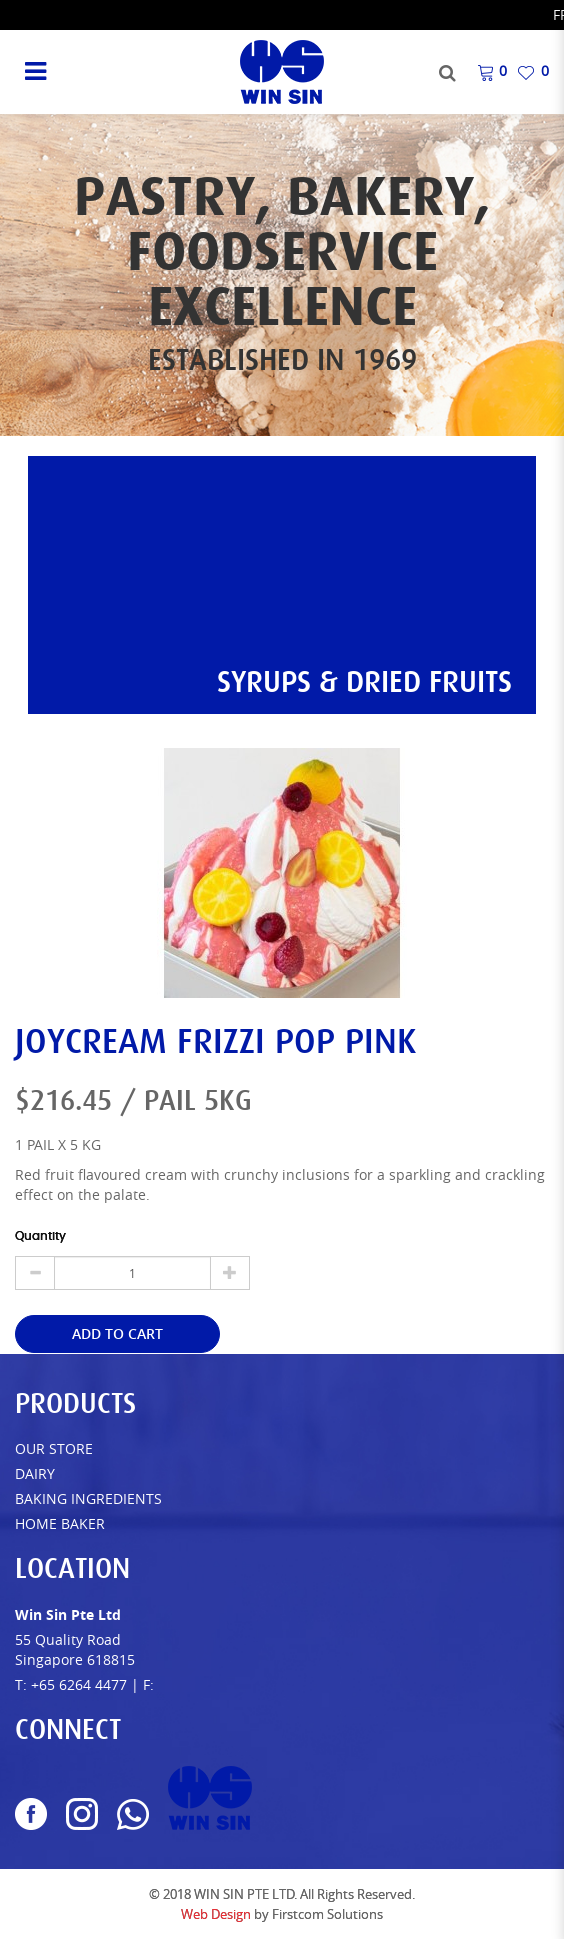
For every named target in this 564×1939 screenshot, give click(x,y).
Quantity (40, 1236)
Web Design (216, 1914)
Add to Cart (117, 1333)
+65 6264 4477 (79, 1684)
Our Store (54, 1448)
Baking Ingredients (88, 1498)
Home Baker (60, 1523)
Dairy (35, 1473)
